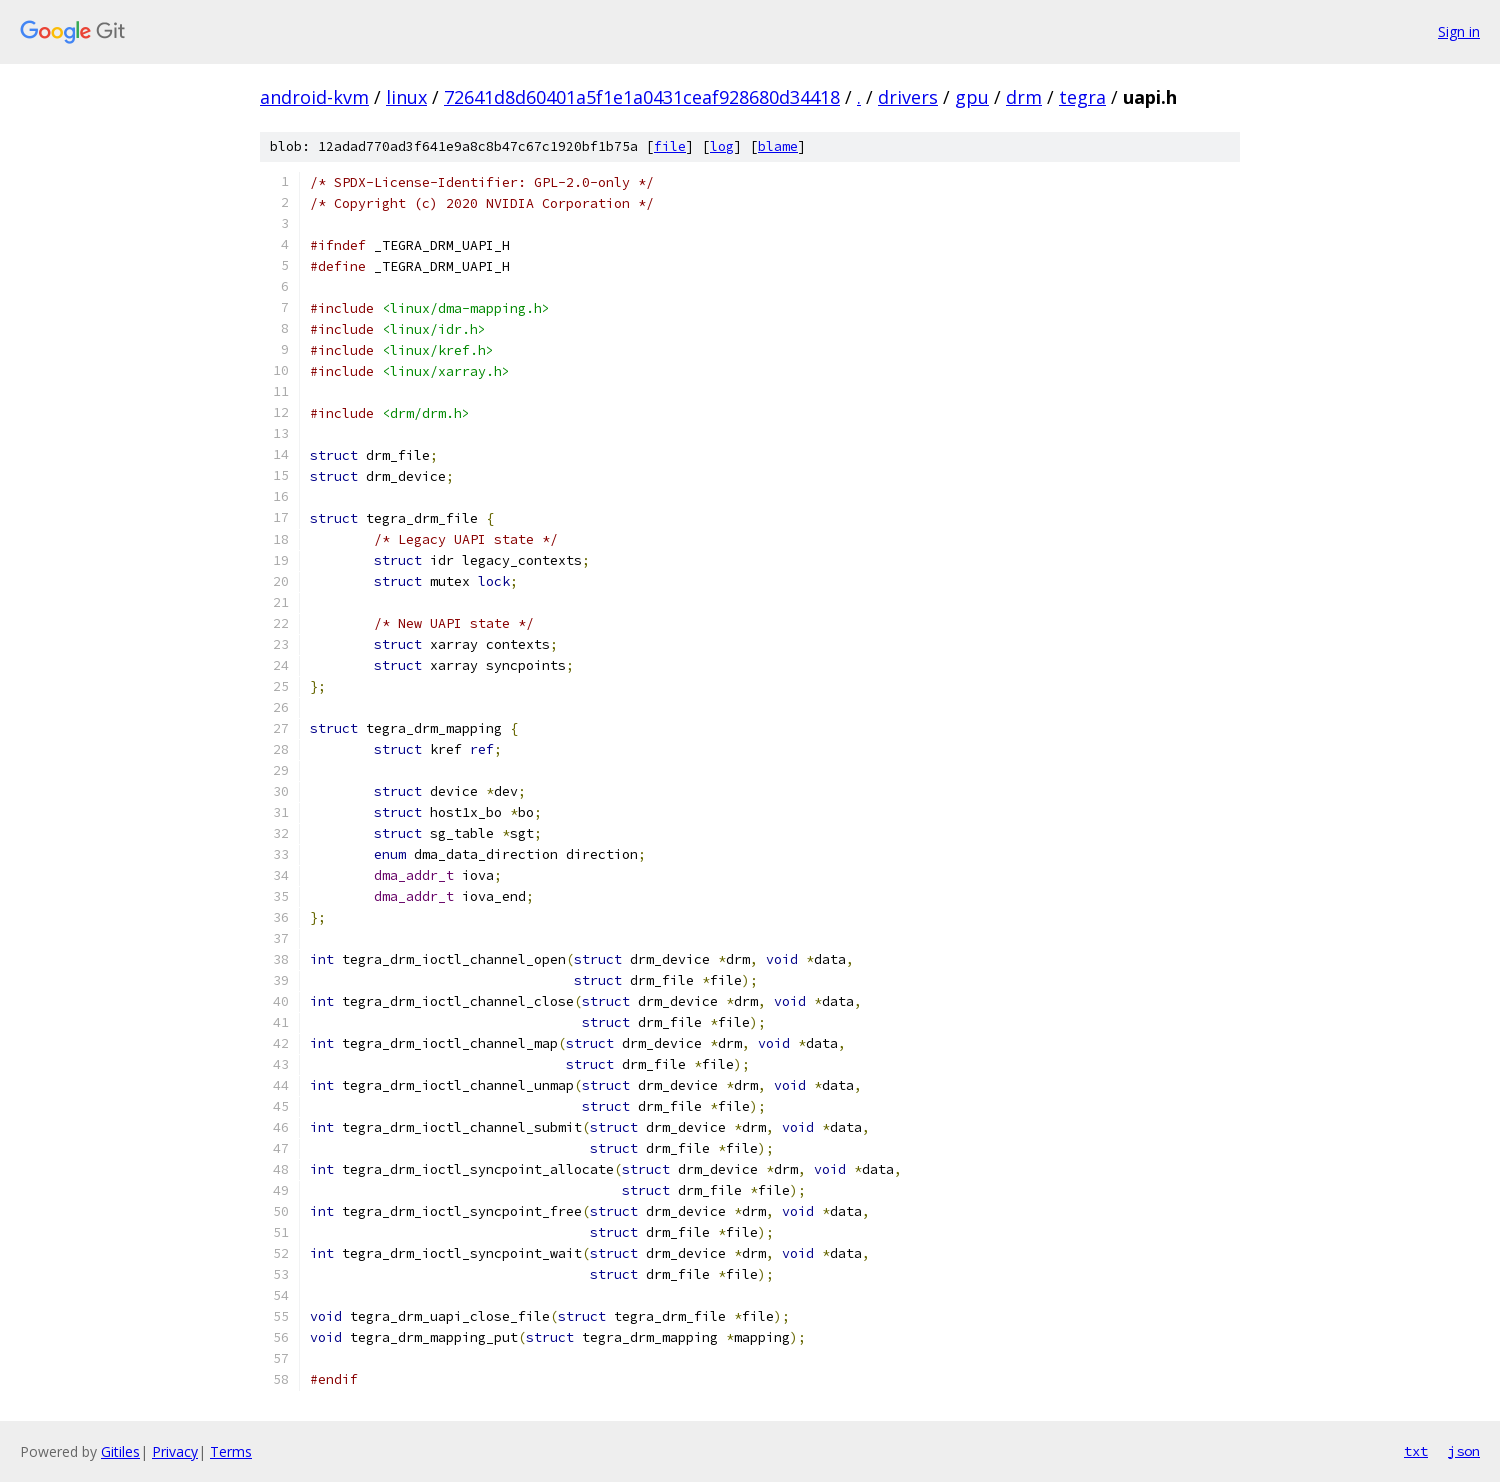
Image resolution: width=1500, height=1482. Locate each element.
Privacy (175, 1451)
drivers (908, 97)
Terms (231, 1451)
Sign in (1459, 31)
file (670, 146)
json (1464, 1451)
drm (1024, 97)
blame (778, 146)
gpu (972, 97)
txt (1416, 1451)
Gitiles (120, 1451)
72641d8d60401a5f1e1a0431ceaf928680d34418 (642, 97)
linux (406, 97)
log (722, 146)
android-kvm (314, 97)
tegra (1082, 97)
